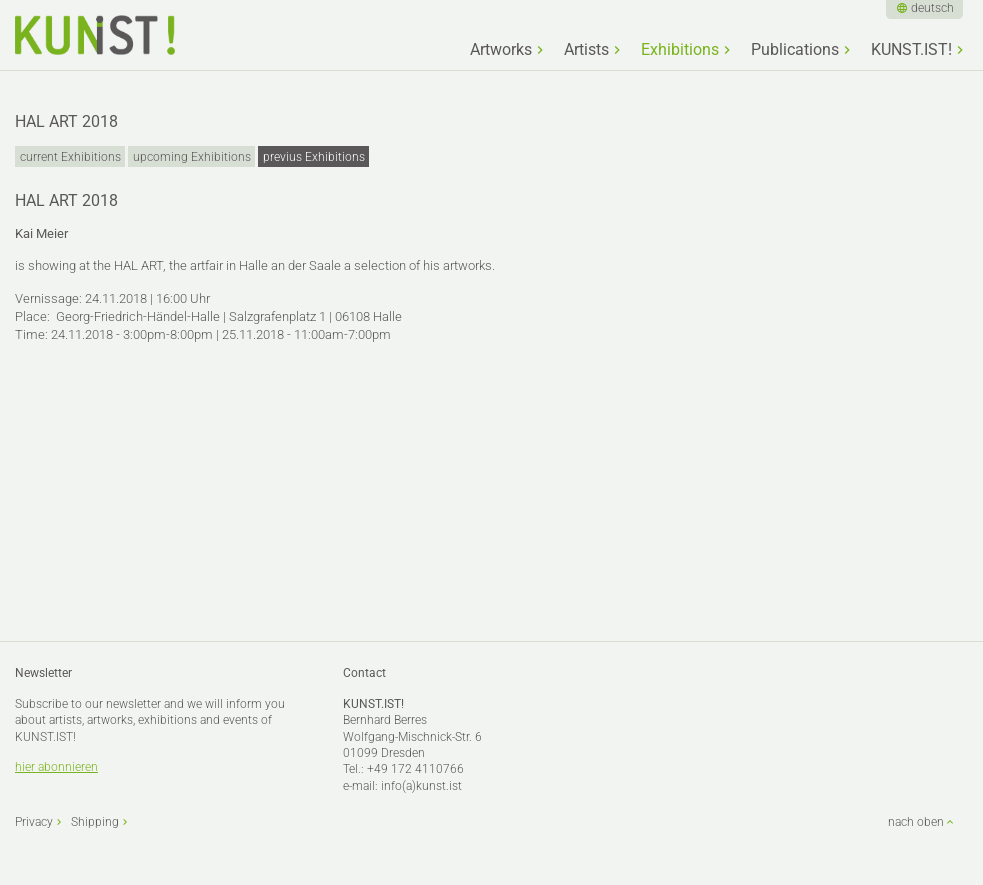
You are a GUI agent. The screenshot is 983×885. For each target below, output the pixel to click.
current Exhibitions (70, 157)
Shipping (95, 822)
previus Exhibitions (314, 157)
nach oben (916, 822)
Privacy (34, 822)
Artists (586, 50)
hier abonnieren (56, 767)
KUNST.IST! (911, 50)
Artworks (501, 50)
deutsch (932, 8)
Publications (795, 50)
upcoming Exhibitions (192, 157)
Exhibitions (680, 50)
